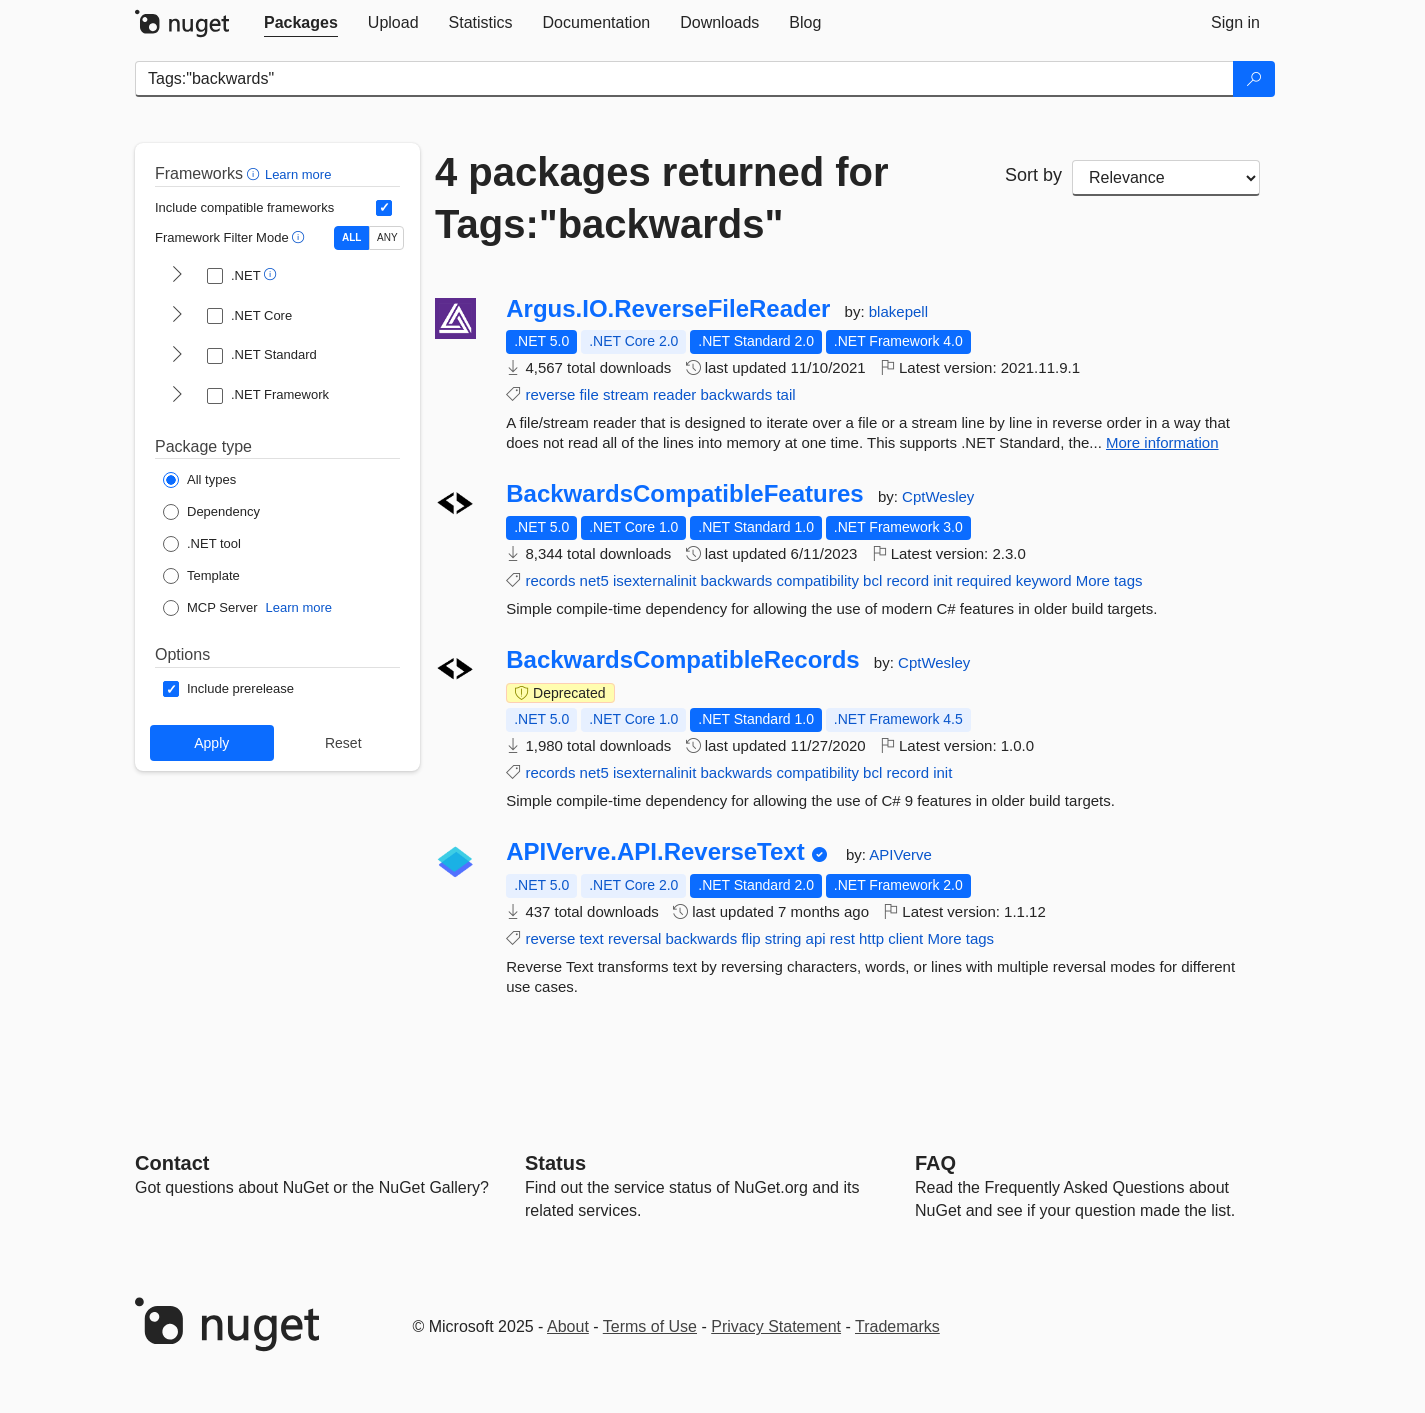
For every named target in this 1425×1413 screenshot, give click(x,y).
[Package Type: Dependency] (211, 512)
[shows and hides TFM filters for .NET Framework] (177, 396)
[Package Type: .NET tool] (202, 544)
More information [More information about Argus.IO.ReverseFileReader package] (1162, 442)
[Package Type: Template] (201, 576)
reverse (550, 394)
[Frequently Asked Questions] (935, 1163)
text (592, 938)
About (568, 1326)
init (942, 580)
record (907, 580)
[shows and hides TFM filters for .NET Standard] (177, 356)
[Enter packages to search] (684, 79)
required (984, 580)
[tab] (301, 23)
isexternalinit (654, 580)
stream (626, 394)
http (871, 938)
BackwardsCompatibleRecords (682, 660)
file (589, 394)
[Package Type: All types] (199, 480)
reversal (634, 938)
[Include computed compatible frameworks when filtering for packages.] (384, 208)
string (783, 938)
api (816, 938)
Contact (172, 1163)
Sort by (1033, 175)
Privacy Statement (776, 1326)
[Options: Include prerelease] (228, 689)
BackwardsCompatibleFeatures (684, 494)
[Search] (1254, 79)
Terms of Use (650, 1326)
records (550, 580)
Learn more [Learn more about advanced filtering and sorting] (298, 174)
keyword (1044, 580)
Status (555, 1163)
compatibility (817, 580)
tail (785, 394)
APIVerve (900, 854)
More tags (1109, 580)
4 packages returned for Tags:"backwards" (662, 198)
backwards (737, 394)
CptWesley (938, 496)
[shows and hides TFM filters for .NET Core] (177, 316)
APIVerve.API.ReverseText (655, 852)
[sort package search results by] (1166, 178)
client (905, 938)
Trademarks (897, 1326)
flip (750, 938)
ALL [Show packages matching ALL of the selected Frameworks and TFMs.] (351, 237)
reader (674, 394)
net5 (594, 580)
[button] (255, 173)
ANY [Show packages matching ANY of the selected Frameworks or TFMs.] (387, 237)
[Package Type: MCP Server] (210, 608)
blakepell (898, 311)
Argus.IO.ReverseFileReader (668, 309)
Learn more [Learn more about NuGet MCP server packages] (299, 607)
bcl (872, 580)
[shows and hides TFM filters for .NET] (177, 276)
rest (842, 938)
